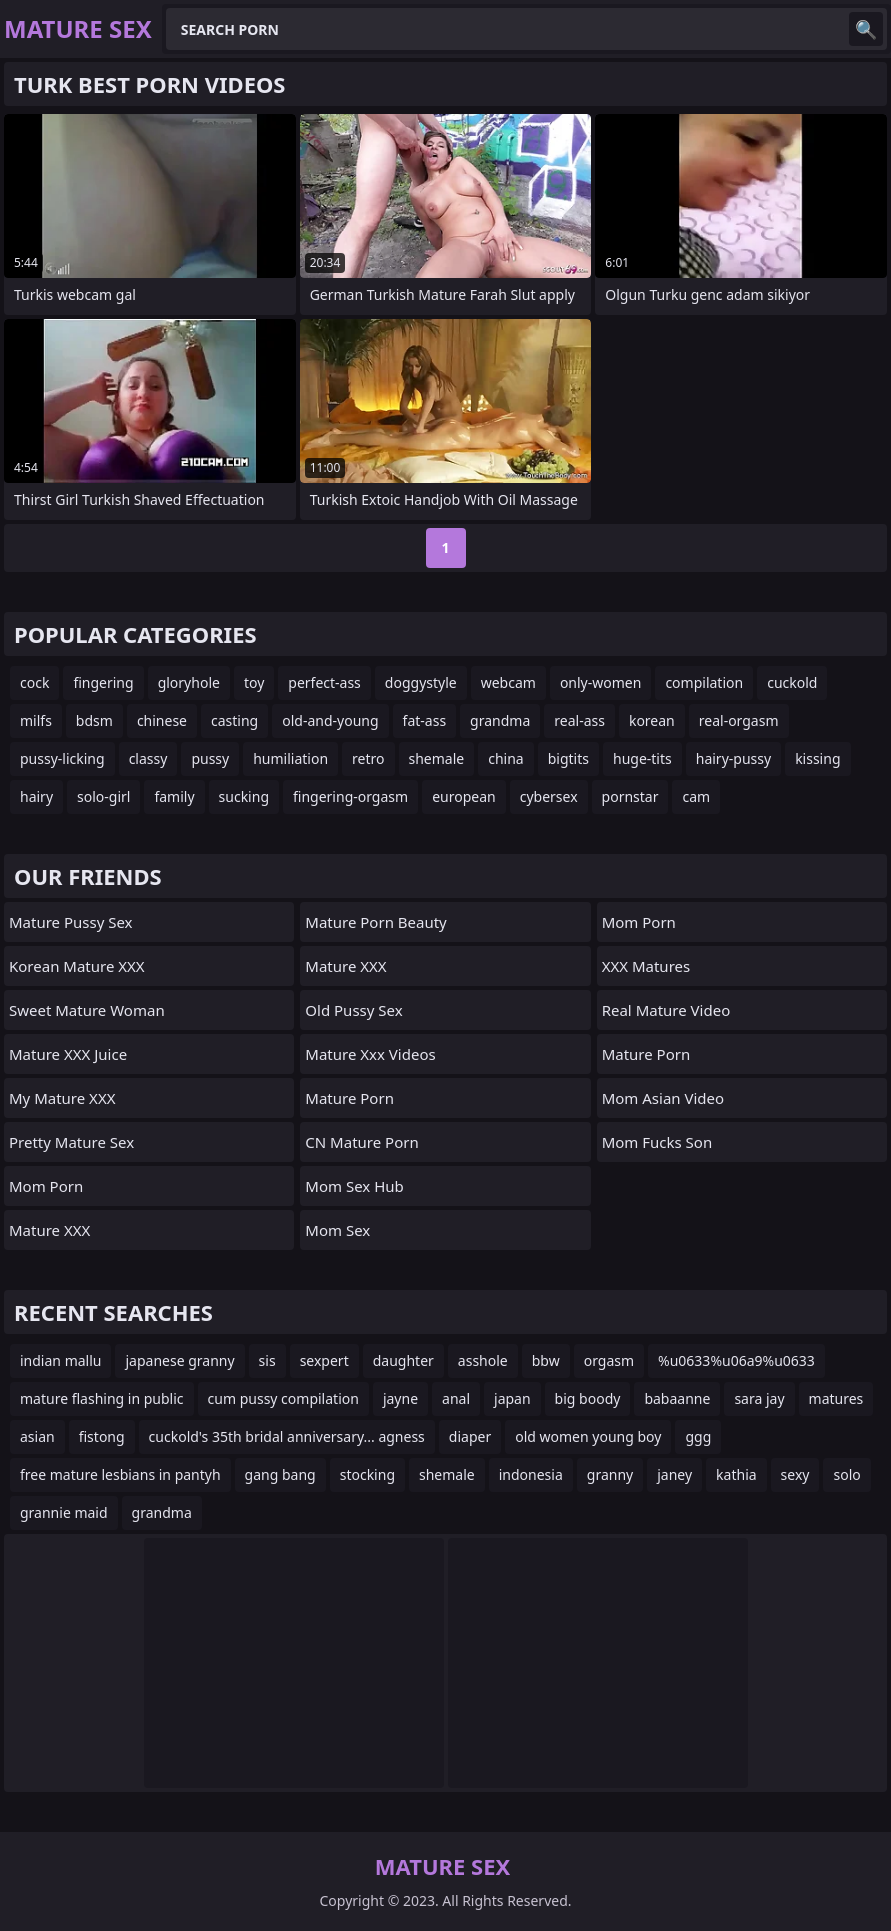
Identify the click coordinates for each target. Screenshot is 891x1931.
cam (696, 796)
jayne (400, 1398)
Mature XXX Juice (68, 1054)
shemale (437, 758)
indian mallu (60, 1360)
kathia (736, 1474)
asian (37, 1436)
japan (512, 1398)
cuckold (792, 682)
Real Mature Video (666, 1010)
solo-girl (103, 796)
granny (610, 1474)
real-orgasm (739, 720)
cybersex (549, 796)
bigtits (568, 758)
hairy (36, 796)
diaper (470, 1436)
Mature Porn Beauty (375, 922)
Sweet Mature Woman (87, 1010)
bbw (546, 1360)
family (174, 796)
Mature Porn (349, 1098)
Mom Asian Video (663, 1098)
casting (234, 720)
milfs (36, 720)
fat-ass (425, 720)
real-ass (579, 720)
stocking (367, 1474)
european (464, 796)
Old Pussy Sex (353, 1010)
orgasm (609, 1360)
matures (836, 1398)
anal (456, 1398)
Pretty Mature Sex (71, 1142)
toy (254, 682)
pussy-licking (62, 758)
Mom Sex (337, 1230)
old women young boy (588, 1436)
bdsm (94, 720)
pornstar (630, 796)
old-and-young (330, 720)
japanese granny (179, 1360)
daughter (403, 1360)
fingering (103, 682)
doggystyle (421, 682)
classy (148, 758)
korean (652, 720)
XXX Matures (646, 966)
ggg (698, 1436)
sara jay (759, 1398)
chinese (162, 720)
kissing (817, 758)
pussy (210, 758)
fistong (102, 1436)
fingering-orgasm (350, 796)
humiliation (290, 758)
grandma (500, 720)
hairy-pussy (733, 758)
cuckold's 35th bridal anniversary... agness (287, 1436)
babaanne (677, 1398)
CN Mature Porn (361, 1142)
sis (267, 1360)
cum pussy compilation (283, 1398)
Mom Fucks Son (657, 1142)
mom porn (46, 1186)
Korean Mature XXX (77, 966)
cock (34, 682)
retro (368, 758)
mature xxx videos (370, 1054)
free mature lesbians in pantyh (120, 1474)
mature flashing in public (102, 1398)
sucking (244, 796)
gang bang (280, 1474)
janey (674, 1474)
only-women (601, 682)
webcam (508, 682)
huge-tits (642, 758)
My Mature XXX (62, 1098)
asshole (483, 1360)
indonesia (531, 1474)
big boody (588, 1398)
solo (846, 1474)
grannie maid (64, 1512)
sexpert (324, 1360)
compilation (704, 682)
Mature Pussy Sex (71, 922)
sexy (795, 1474)
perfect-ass (324, 682)
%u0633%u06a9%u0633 (736, 1360)
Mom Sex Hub (354, 1186)
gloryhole (189, 682)
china (506, 758)
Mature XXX (49, 1230)
